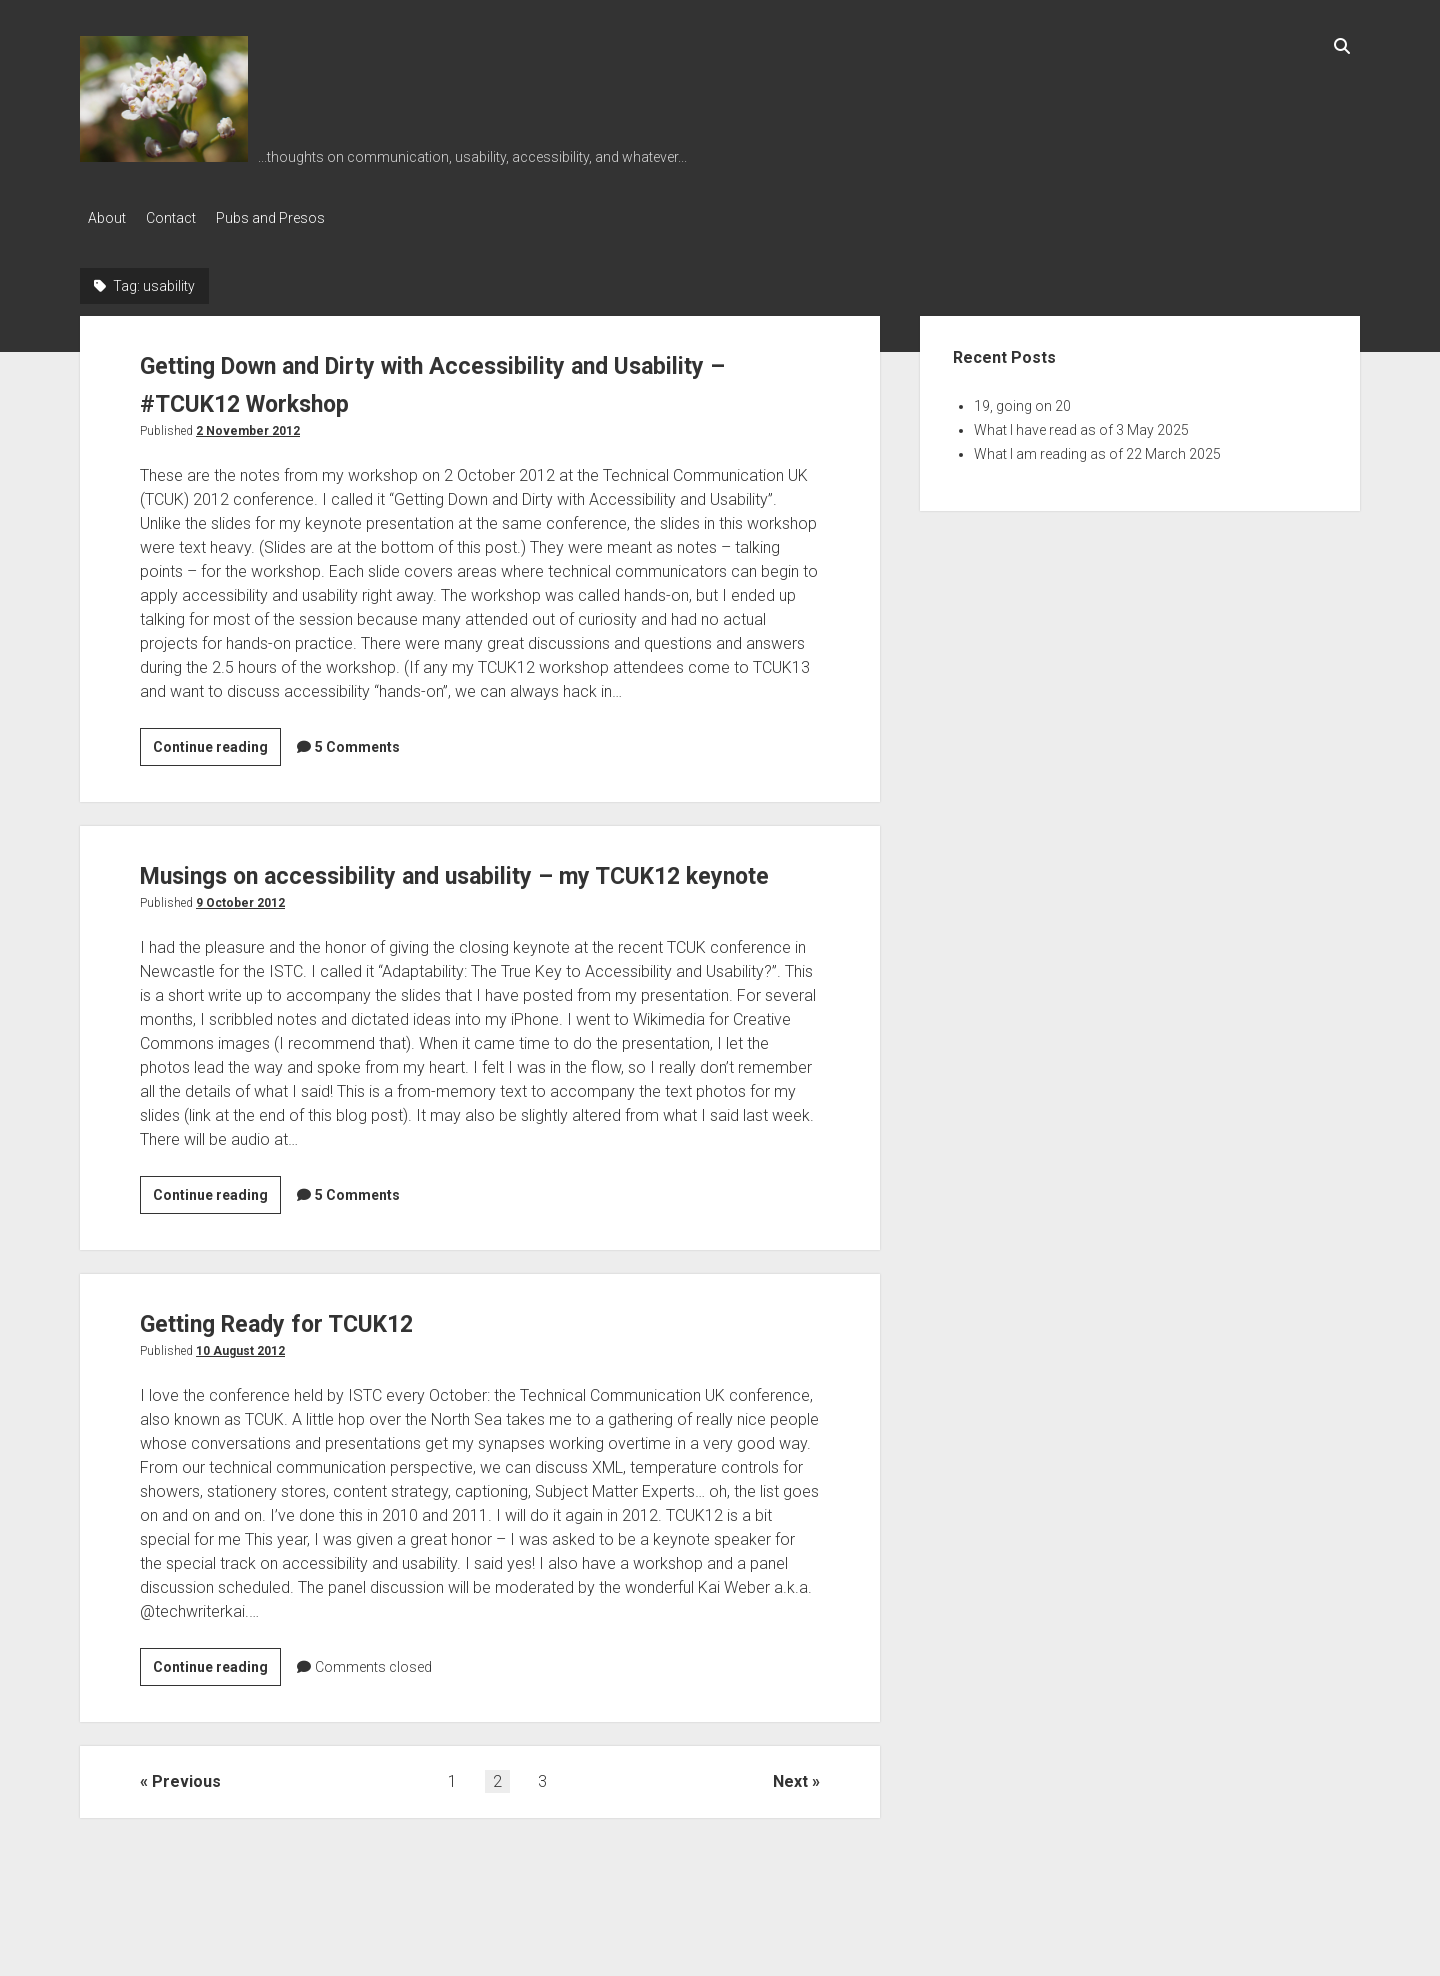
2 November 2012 (248, 425)
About (107, 218)
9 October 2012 (240, 935)
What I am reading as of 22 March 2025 (1097, 448)
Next (790, 1813)
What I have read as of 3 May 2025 (1081, 424)
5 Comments (357, 741)
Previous (186, 1813)
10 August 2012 (240, 1383)
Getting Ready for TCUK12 (306, 1354)
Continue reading (217, 744)
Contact (181, 218)
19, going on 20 (1022, 400)
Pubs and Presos (290, 218)
